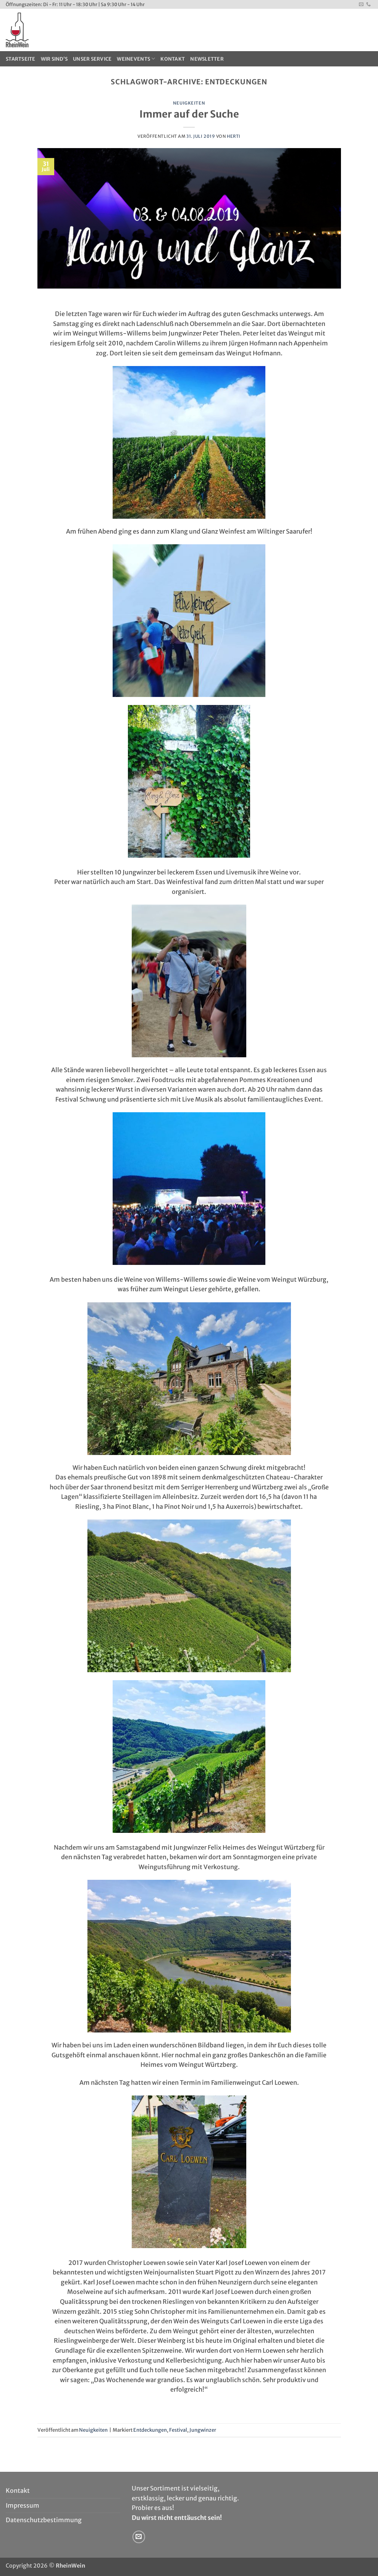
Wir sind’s (54, 59)
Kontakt (172, 59)
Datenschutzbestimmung (44, 2520)
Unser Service (92, 59)
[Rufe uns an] (368, 4)
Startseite (21, 59)
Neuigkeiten (189, 103)
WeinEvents (136, 58)
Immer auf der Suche (189, 114)
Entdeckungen (150, 2430)
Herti (234, 136)
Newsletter (207, 59)
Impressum (22, 2505)
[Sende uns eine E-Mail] (361, 4)
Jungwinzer (202, 2430)
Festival (178, 2430)
